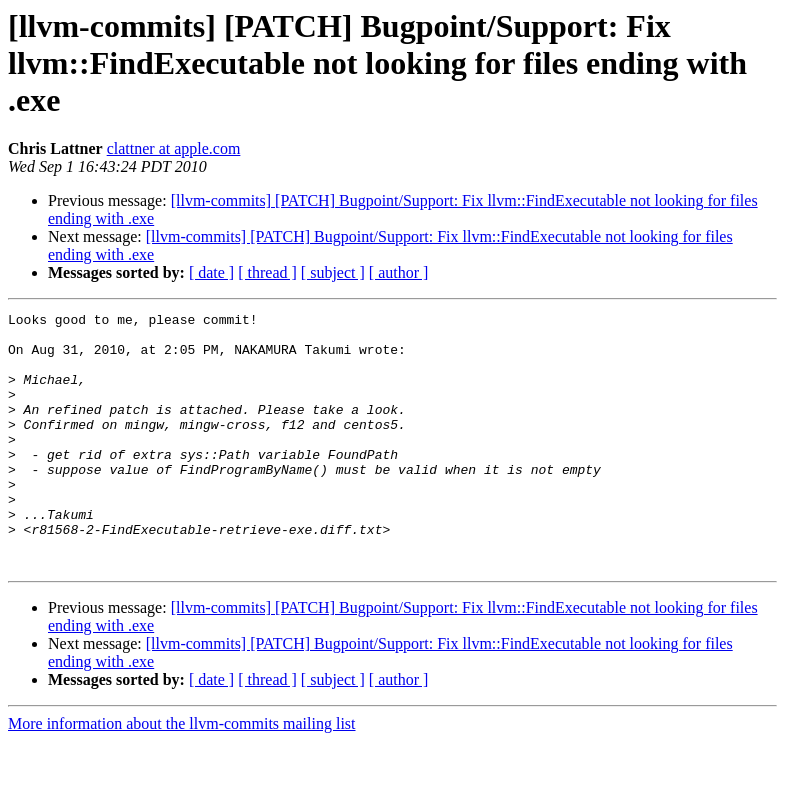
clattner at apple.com (174, 148)
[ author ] (399, 272)
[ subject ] (333, 272)
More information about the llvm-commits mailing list (182, 774)
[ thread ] (267, 272)
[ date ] (211, 272)
